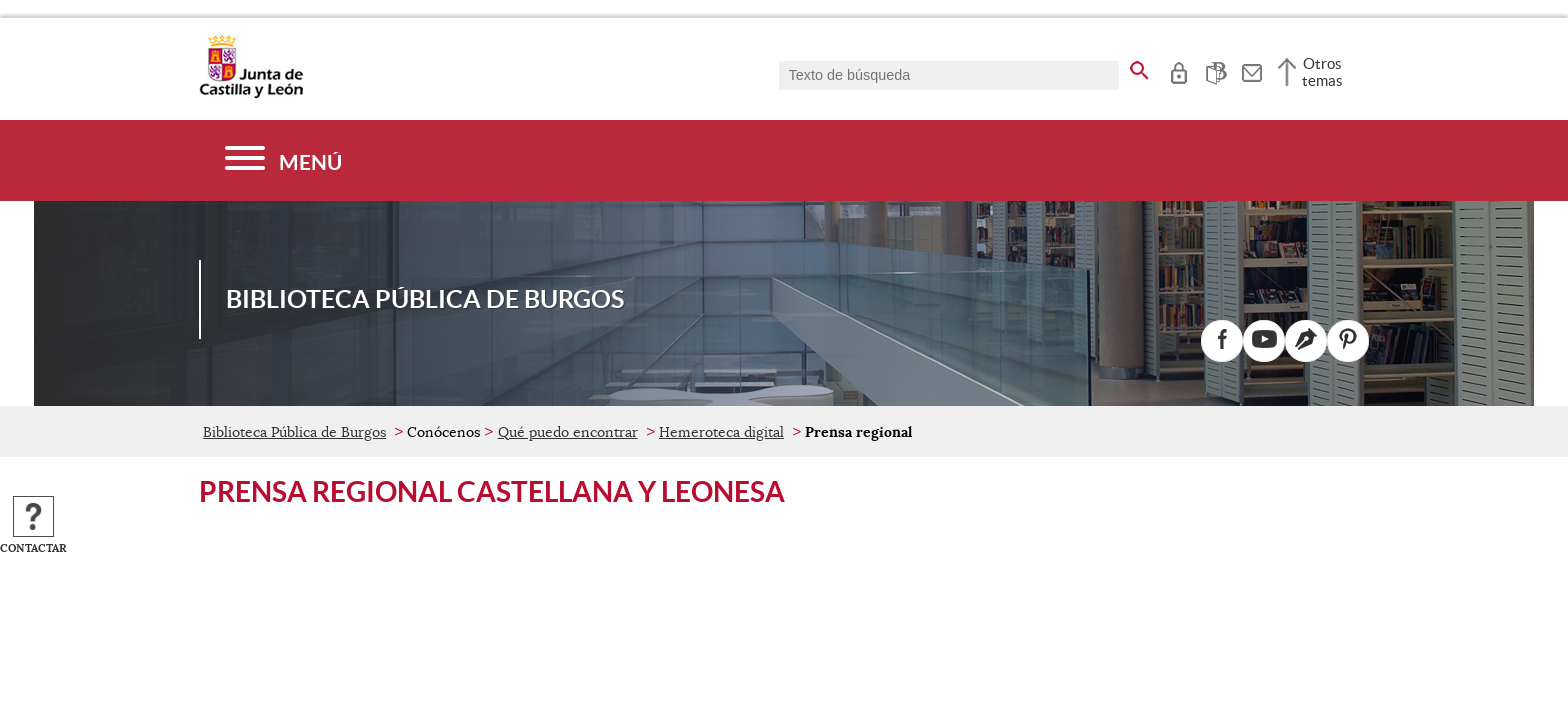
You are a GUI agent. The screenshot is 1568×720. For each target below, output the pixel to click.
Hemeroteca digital (721, 432)
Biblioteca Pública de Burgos (294, 432)
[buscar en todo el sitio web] (1139, 67)
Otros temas (1322, 72)
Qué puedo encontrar (568, 432)
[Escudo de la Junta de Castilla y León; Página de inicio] (251, 94)
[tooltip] (1178, 70)
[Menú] (283, 160)
